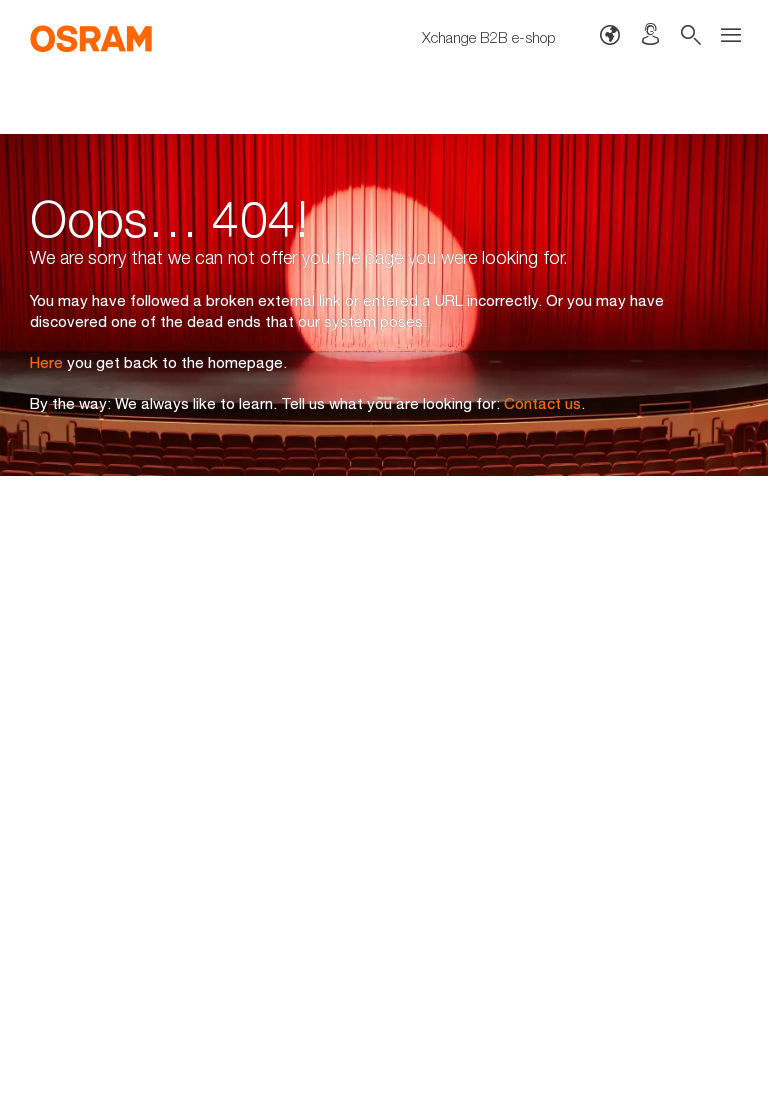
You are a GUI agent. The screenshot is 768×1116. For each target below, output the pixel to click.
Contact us (542, 403)
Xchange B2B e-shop (489, 37)
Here (46, 362)
